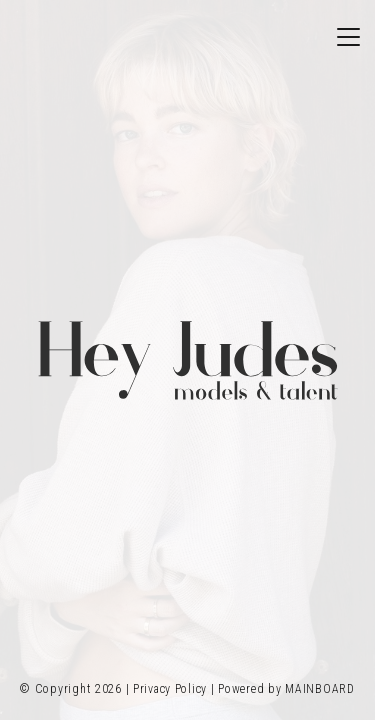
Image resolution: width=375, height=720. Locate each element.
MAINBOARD (319, 689)
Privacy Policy (170, 689)
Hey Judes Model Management (188, 360)
